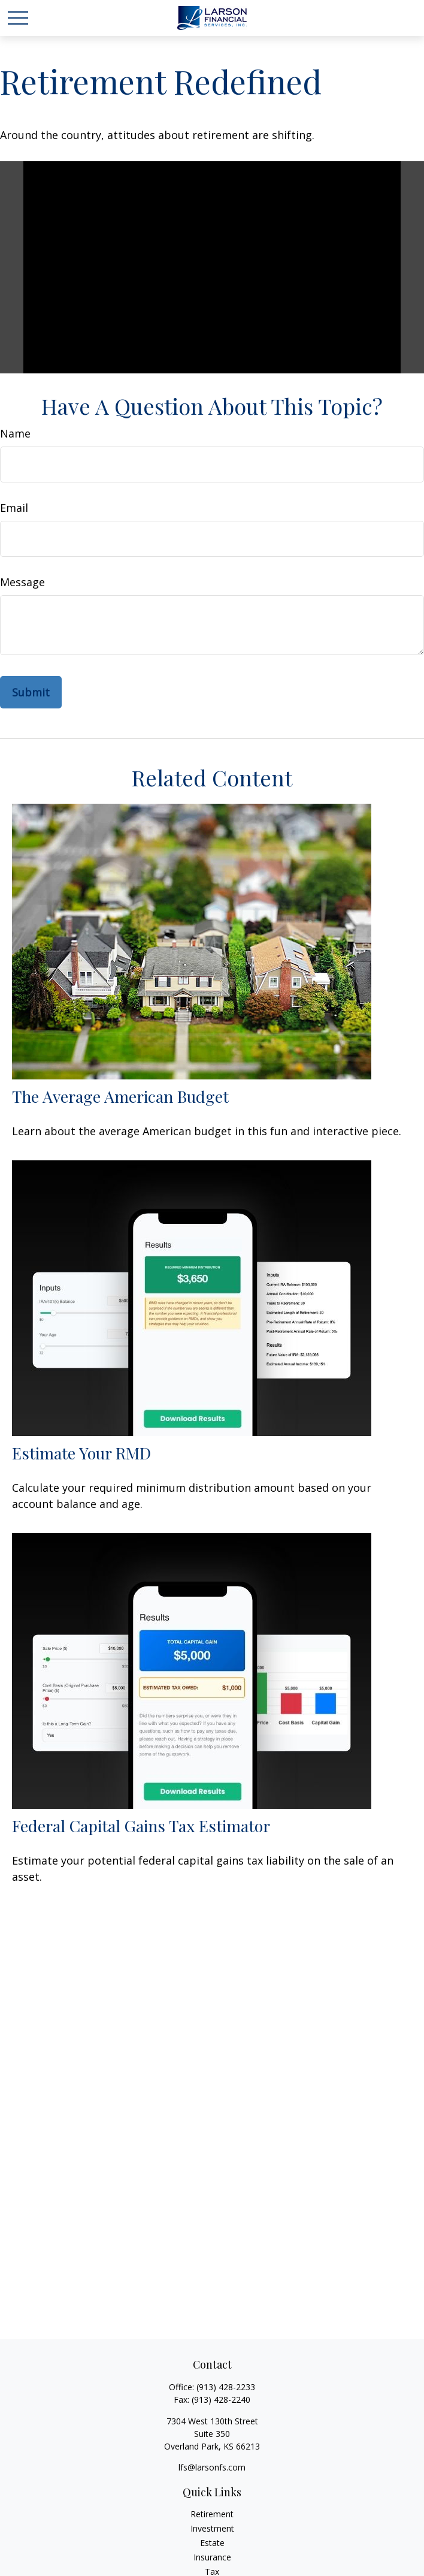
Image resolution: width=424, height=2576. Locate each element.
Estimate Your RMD (81, 1453)
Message (22, 582)
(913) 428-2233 (225, 2387)
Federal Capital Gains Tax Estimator (141, 1825)
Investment (212, 2528)
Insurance (212, 2557)
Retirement (212, 2514)
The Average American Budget (120, 1096)
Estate (212, 2542)
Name (15, 433)
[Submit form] (31, 692)
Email (14, 507)
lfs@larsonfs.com (212, 2467)
